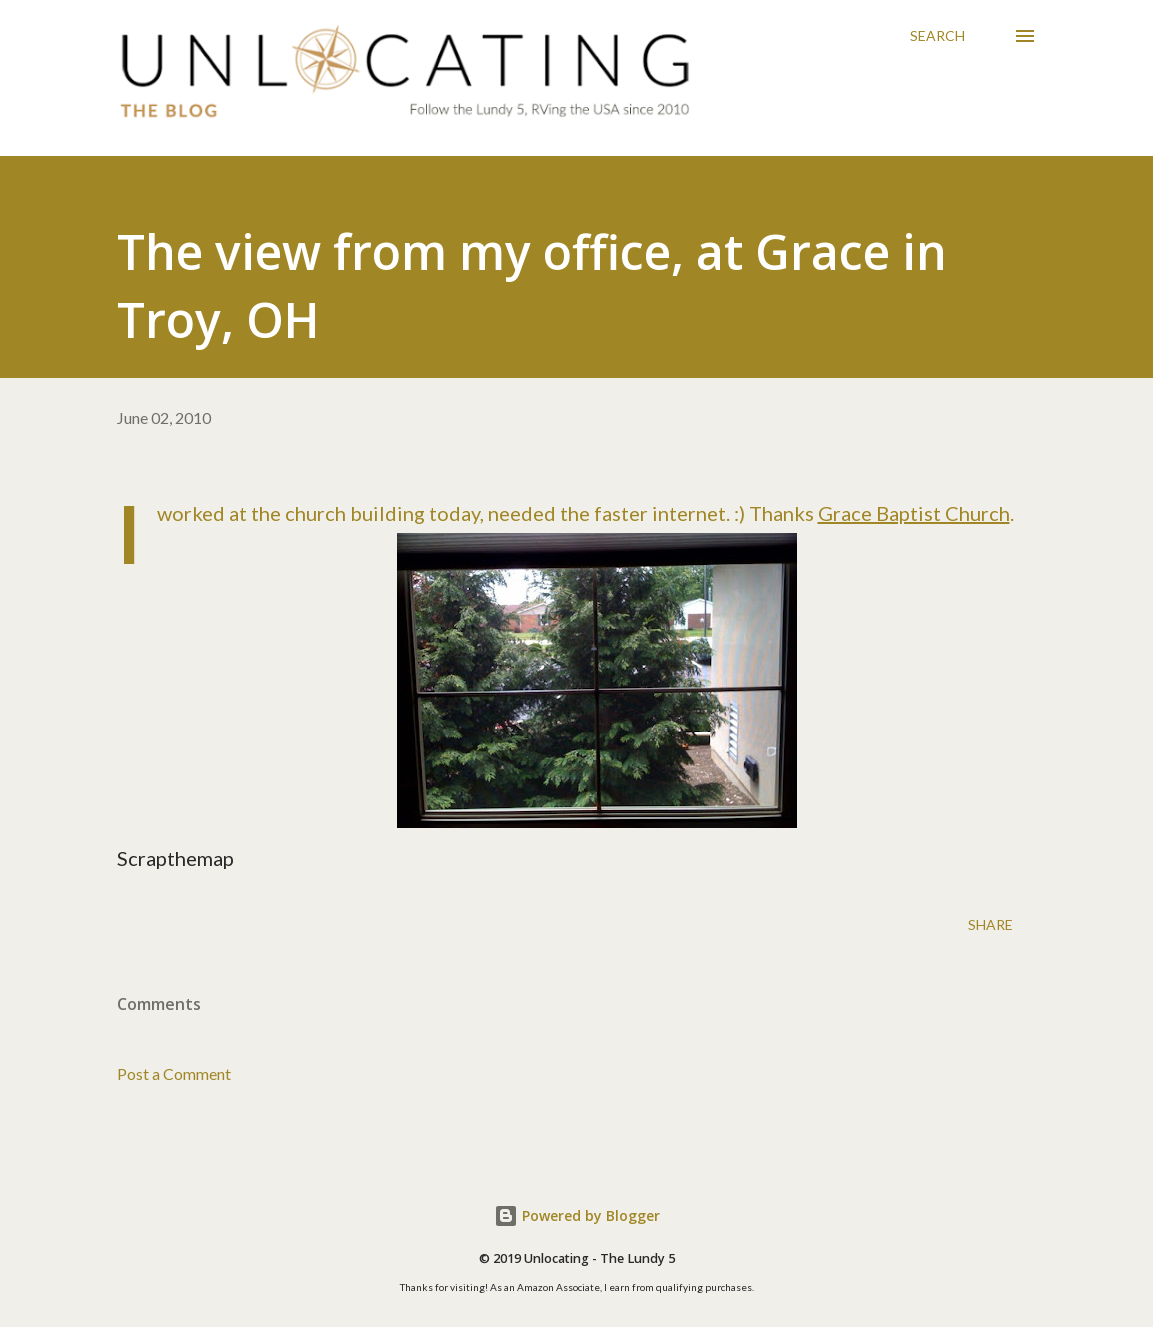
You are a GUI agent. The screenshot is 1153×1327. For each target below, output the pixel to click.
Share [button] (990, 924)
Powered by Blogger (577, 1215)
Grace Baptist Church (914, 513)
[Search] (937, 36)
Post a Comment (174, 1073)
